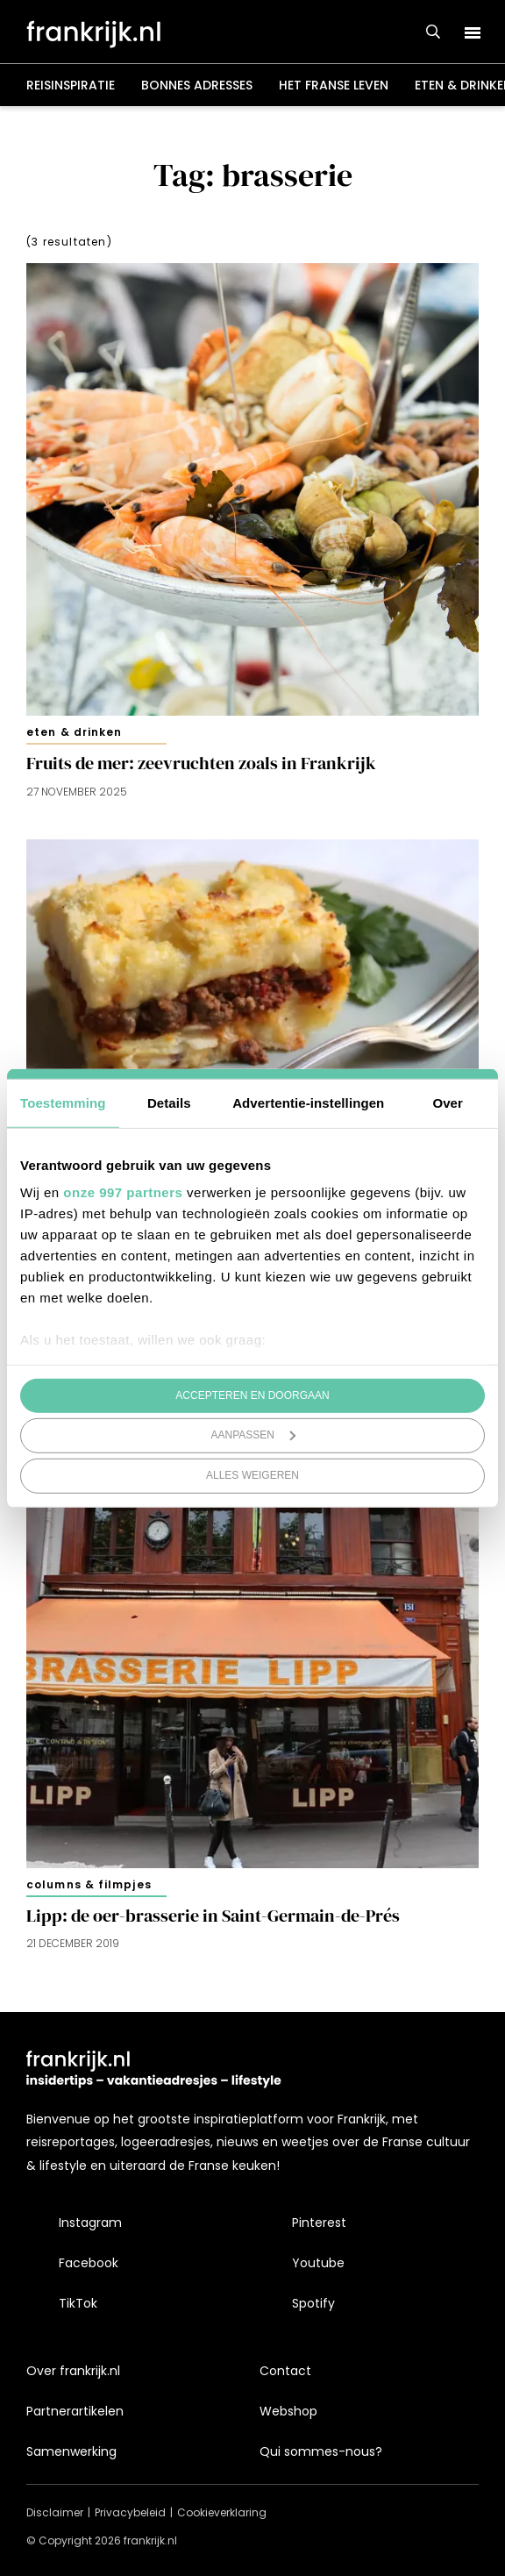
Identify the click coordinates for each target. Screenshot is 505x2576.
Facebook (88, 2263)
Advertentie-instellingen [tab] (308, 1102)
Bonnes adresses (196, 85)
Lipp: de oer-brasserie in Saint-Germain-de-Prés (213, 1916)
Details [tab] (169, 1102)
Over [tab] (447, 1102)
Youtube (318, 2263)
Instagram (90, 2222)
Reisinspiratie (70, 85)
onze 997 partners (122, 1192)
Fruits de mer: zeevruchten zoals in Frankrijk (201, 763)
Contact (285, 2371)
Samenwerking (71, 2451)
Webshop (288, 2411)
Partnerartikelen (75, 2411)
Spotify (313, 2303)
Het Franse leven (333, 85)
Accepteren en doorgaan (252, 1394)
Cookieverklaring (222, 2512)
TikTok (78, 2303)
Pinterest (319, 2222)
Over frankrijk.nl (73, 2371)
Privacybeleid (130, 2512)
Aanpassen (253, 1435)
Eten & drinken (74, 731)
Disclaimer (54, 2512)
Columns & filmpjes (89, 1884)
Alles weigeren (252, 1475)
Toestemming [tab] (63, 1102)
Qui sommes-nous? (321, 2451)
